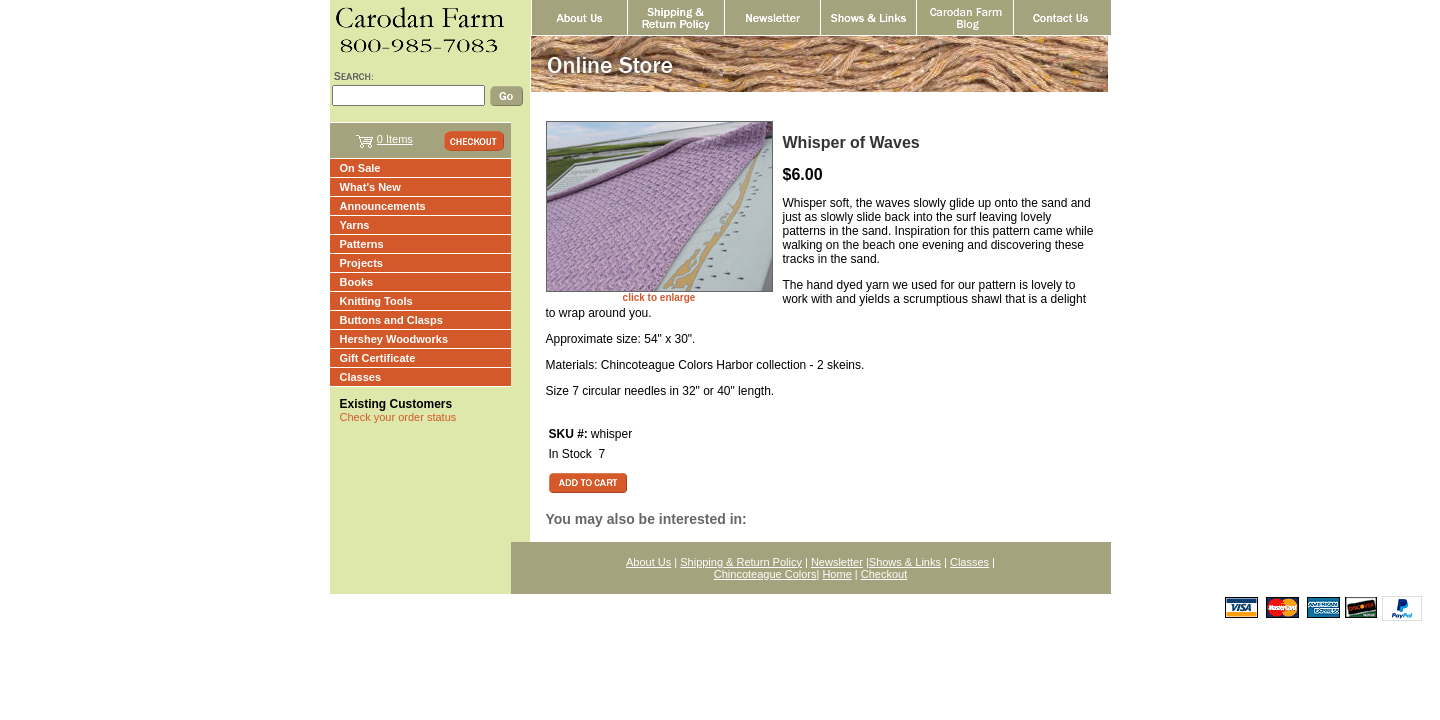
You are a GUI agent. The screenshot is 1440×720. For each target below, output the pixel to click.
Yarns (355, 225)
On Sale (360, 168)
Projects (361, 263)
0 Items (395, 139)
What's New (370, 187)
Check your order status (398, 417)
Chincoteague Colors (765, 574)
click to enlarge (659, 297)
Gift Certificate (378, 358)
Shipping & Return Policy (741, 562)
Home (836, 574)
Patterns (362, 244)
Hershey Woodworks (394, 339)
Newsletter (837, 562)
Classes (361, 377)
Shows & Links (905, 562)
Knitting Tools (376, 301)
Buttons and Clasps (391, 320)
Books (357, 282)
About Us (648, 562)
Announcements (383, 206)
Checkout (884, 574)
